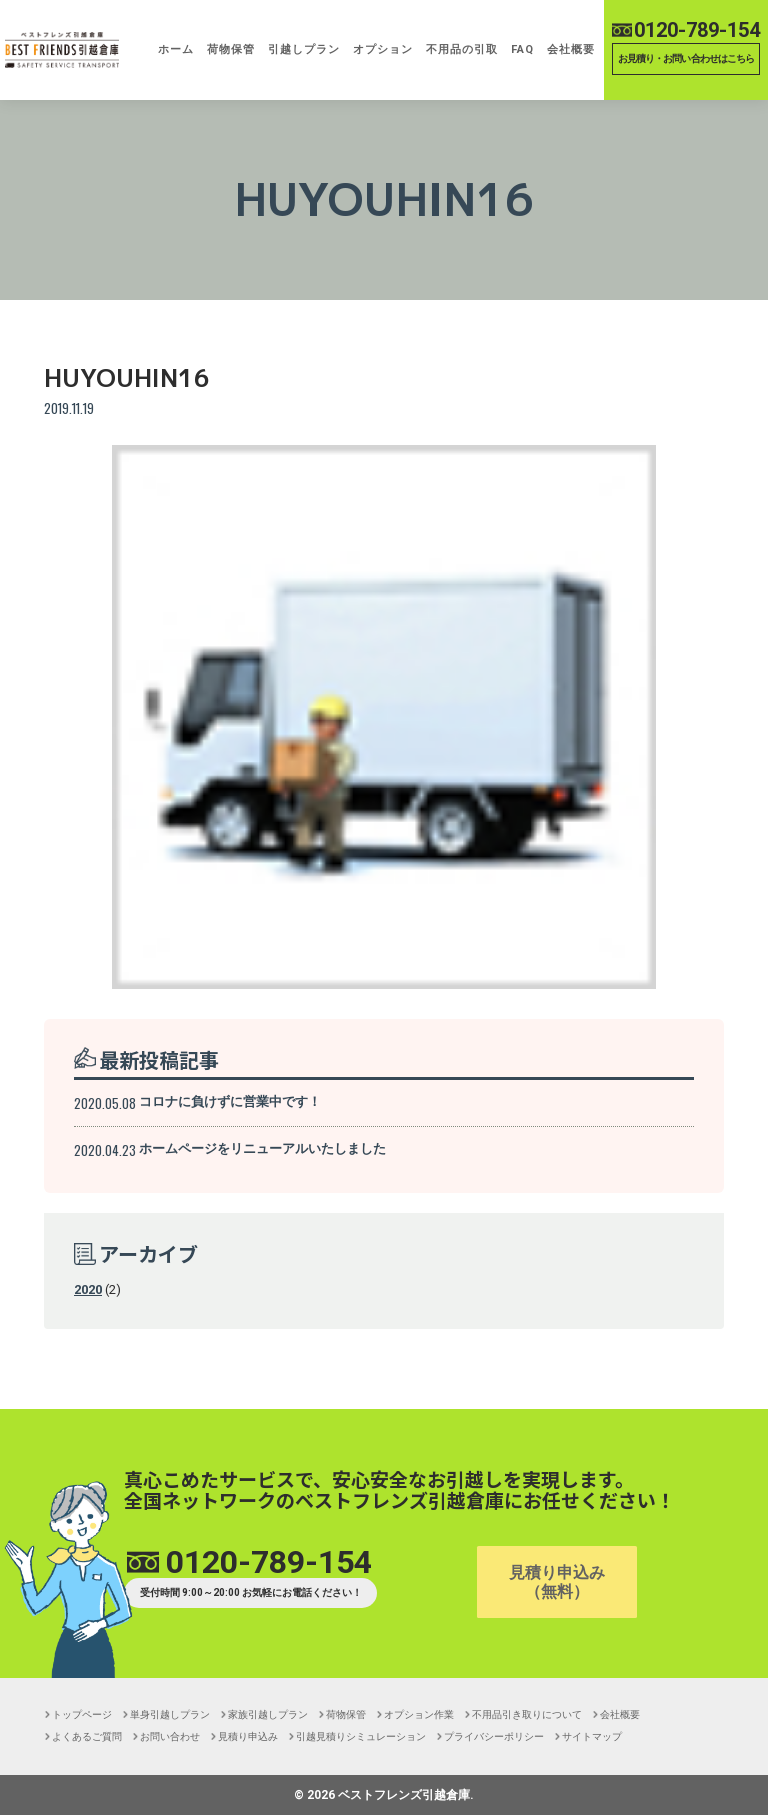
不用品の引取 (462, 49)
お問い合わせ (170, 1736)
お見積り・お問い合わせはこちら (686, 58)
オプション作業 (419, 1714)
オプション (383, 49)
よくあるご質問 (87, 1736)
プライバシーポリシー (494, 1736)
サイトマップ (592, 1736)
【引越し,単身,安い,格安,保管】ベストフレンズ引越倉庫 (62, 50)
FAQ (522, 49)
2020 (88, 1289)
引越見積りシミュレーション (361, 1736)
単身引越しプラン (170, 1714)
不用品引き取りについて (527, 1714)
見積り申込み (248, 1736)
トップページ (82, 1714)
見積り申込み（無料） (557, 1582)
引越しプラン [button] (304, 49)
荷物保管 (231, 49)
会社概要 (571, 49)
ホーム (176, 49)
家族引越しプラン (268, 1714)
